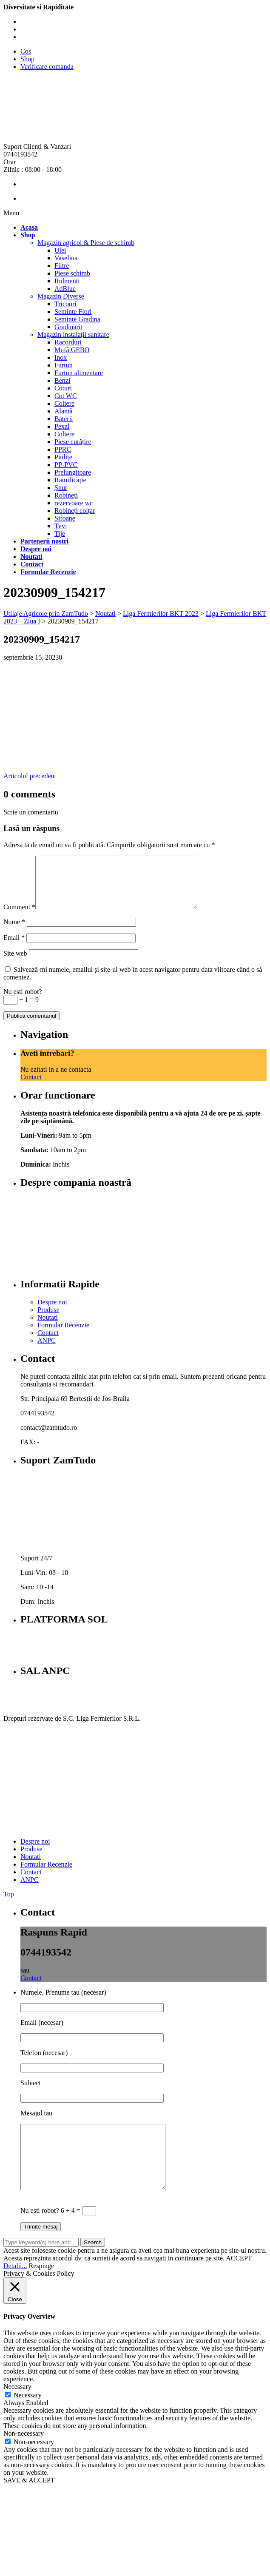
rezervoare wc (73, 503)
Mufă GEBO (71, 349)
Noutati (47, 1327)
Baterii (63, 418)
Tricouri (65, 303)
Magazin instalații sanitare (73, 334)
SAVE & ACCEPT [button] (29, 2503)
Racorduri (68, 342)
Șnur (60, 487)
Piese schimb (72, 273)
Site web (15, 963)
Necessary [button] (17, 2409)
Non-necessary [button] (23, 2456)
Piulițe (63, 457)
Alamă (63, 411)
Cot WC (65, 395)
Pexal (62, 426)
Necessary (28, 2418)
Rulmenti (67, 281)
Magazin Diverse (60, 296)
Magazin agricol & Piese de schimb (85, 242)
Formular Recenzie (63, 1335)
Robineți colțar (74, 510)
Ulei (60, 250)
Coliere (64, 403)
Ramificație (70, 480)
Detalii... (15, 2288)
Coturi (63, 388)
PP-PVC (65, 464)
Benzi (62, 380)
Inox (60, 357)
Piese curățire (72, 441)
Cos (25, 51)
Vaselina (65, 258)
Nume (14, 932)
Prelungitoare (72, 472)
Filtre (61, 265)
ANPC (46, 1350)
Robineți (66, 495)
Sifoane (64, 518)
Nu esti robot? (22, 1001)
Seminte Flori (73, 311)
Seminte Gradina (77, 319)
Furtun (63, 365)
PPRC (62, 449)
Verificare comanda (47, 66)
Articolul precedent (29, 776)
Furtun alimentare (78, 372)
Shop (27, 59)
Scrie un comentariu (30, 812)
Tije (59, 533)
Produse (48, 1320)
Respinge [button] (41, 2288)
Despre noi (52, 1312)
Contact (31, 1087)
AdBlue (65, 288)
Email (14, 947)
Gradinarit (68, 326)
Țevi (60, 525)
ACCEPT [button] (239, 2281)
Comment (19, 917)
